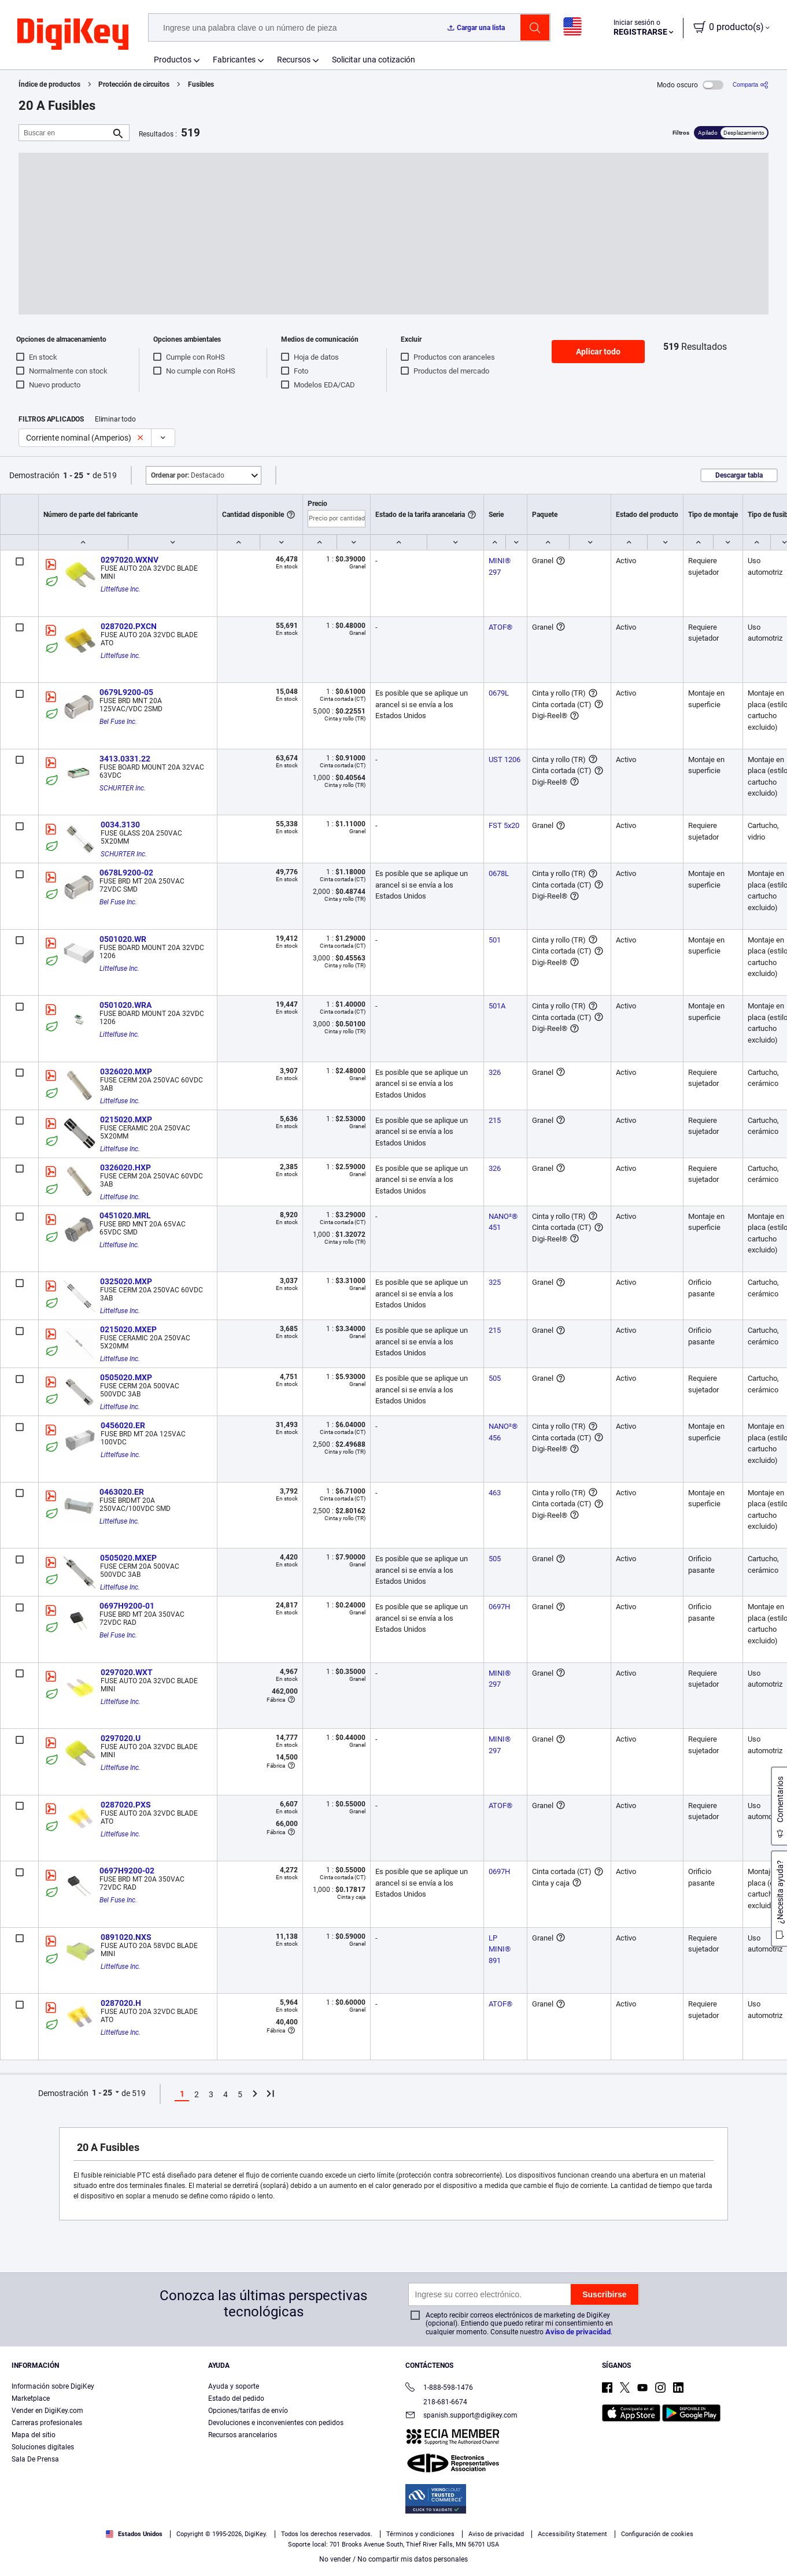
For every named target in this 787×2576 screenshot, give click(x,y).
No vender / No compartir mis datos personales (393, 2559)
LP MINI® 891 (500, 1949)
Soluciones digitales (43, 2447)
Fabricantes (234, 59)
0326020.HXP (125, 1167)
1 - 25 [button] (73, 475)
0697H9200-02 (126, 1870)
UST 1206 (504, 759)
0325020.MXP (126, 1281)
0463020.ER (121, 1491)
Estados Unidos (134, 2534)
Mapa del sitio (34, 2435)
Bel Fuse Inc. (118, 722)
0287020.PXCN (129, 626)
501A (497, 1005)
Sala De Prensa (35, 2459)
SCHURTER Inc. (122, 788)
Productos (172, 59)
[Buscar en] (64, 133)
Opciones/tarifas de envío (248, 2411)
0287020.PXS (126, 1804)
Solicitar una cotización (373, 59)
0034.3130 (120, 824)
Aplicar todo (598, 351)
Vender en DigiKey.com (47, 2411)
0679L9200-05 (126, 692)
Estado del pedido (236, 2398)
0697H (499, 1606)
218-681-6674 (436, 2402)
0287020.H (121, 2003)
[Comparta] (750, 85)
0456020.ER (123, 1425)
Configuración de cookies (657, 2534)
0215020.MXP (126, 1119)
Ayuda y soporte (233, 2386)
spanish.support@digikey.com (461, 2416)
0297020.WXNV (129, 559)
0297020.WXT (127, 1672)
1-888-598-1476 (439, 2388)
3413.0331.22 (124, 758)
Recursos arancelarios (242, 2435)
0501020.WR (122, 939)
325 (495, 1282)
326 (495, 1072)
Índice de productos (49, 84)
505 (495, 1378)
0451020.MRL (125, 1215)
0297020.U (121, 1738)
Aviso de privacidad (578, 2331)
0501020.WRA (125, 1005)
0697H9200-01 (126, 1605)
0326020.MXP (126, 1071)
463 (495, 1492)
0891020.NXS (126, 1937)
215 (495, 1120)
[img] (72, 35)
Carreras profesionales (47, 2423)
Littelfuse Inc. (121, 589)
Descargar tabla (739, 475)
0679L (499, 693)
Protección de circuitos (133, 84)
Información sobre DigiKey (53, 2386)
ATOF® (500, 627)
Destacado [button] (187, 475)
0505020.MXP (126, 1377)
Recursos (294, 59)
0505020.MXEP (128, 1557)
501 (495, 940)
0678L (499, 873)
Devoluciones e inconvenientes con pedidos (275, 2423)
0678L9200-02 (126, 872)
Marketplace (31, 2398)
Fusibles (201, 84)
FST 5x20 (504, 825)
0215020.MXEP (128, 1329)
